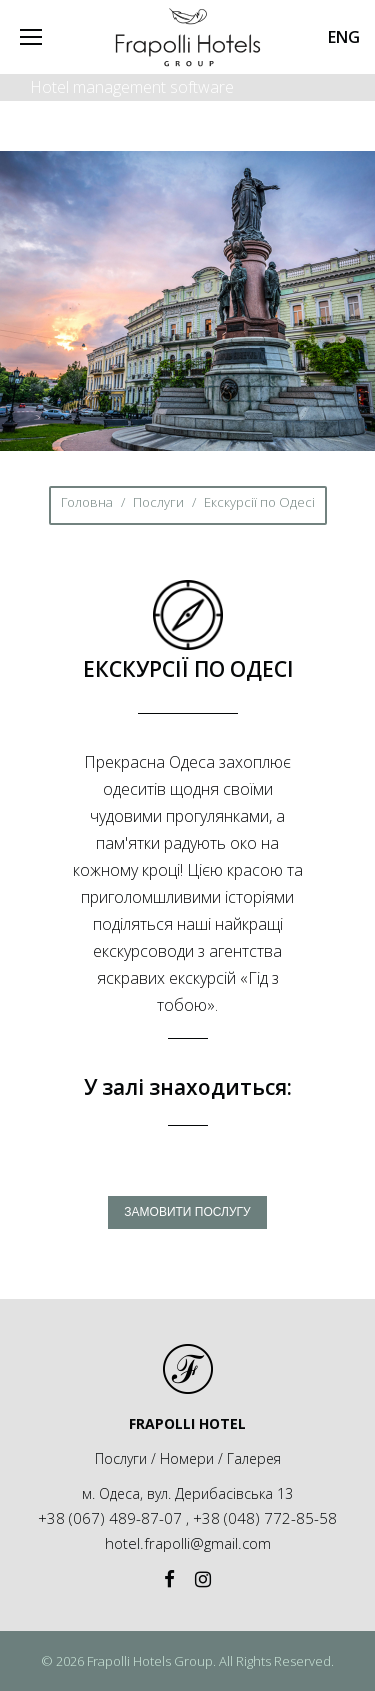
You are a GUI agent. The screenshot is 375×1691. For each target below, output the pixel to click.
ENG (344, 37)
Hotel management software (132, 87)
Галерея (254, 1458)
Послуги (158, 502)
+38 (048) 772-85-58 (265, 1518)
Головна (87, 502)
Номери (187, 1458)
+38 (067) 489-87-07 (110, 1518)
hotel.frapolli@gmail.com (188, 1543)
